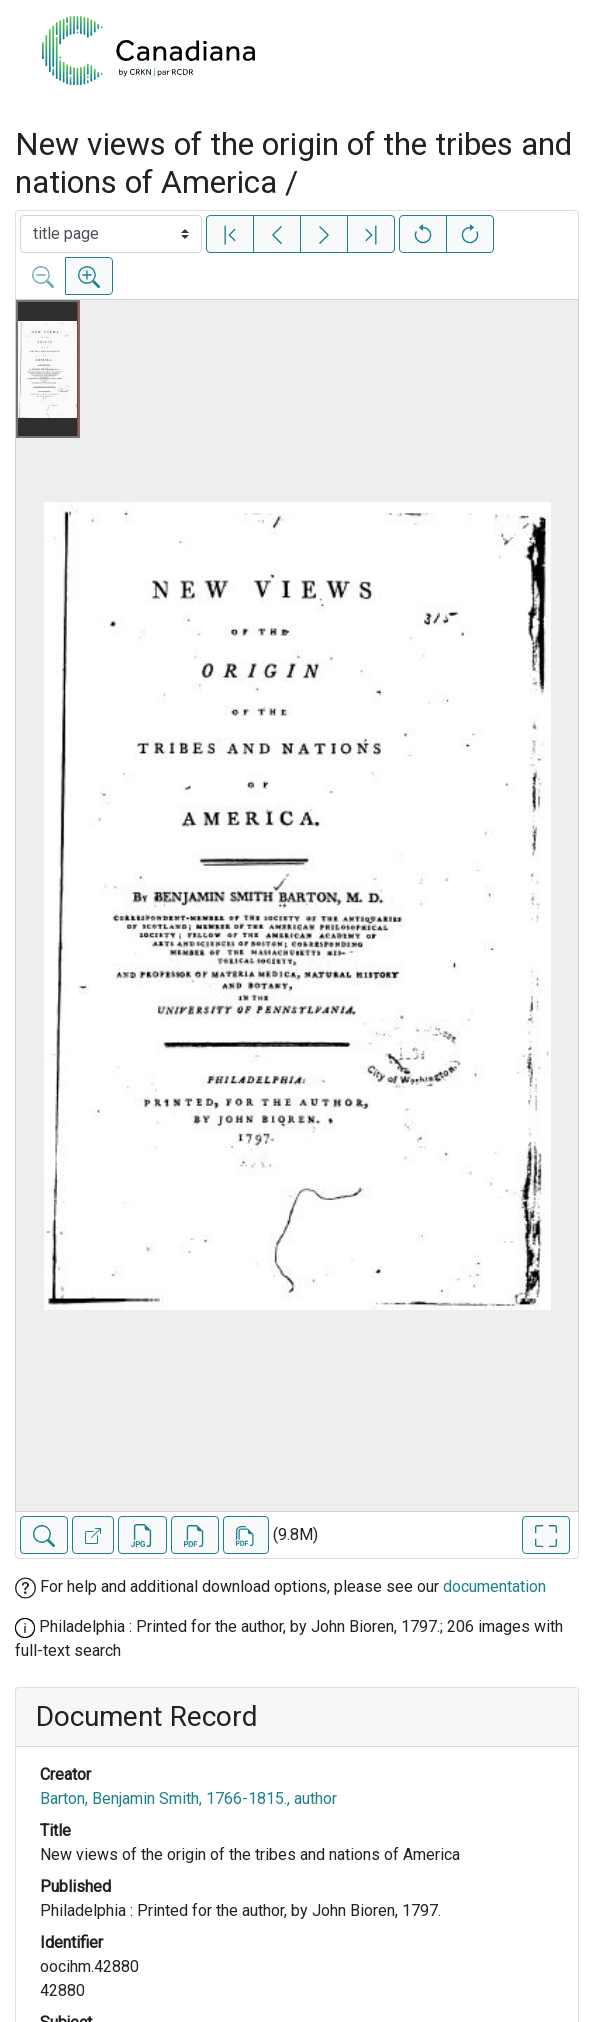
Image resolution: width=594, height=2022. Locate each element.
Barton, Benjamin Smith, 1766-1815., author (188, 1798)
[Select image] (111, 234)
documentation (494, 1586)
